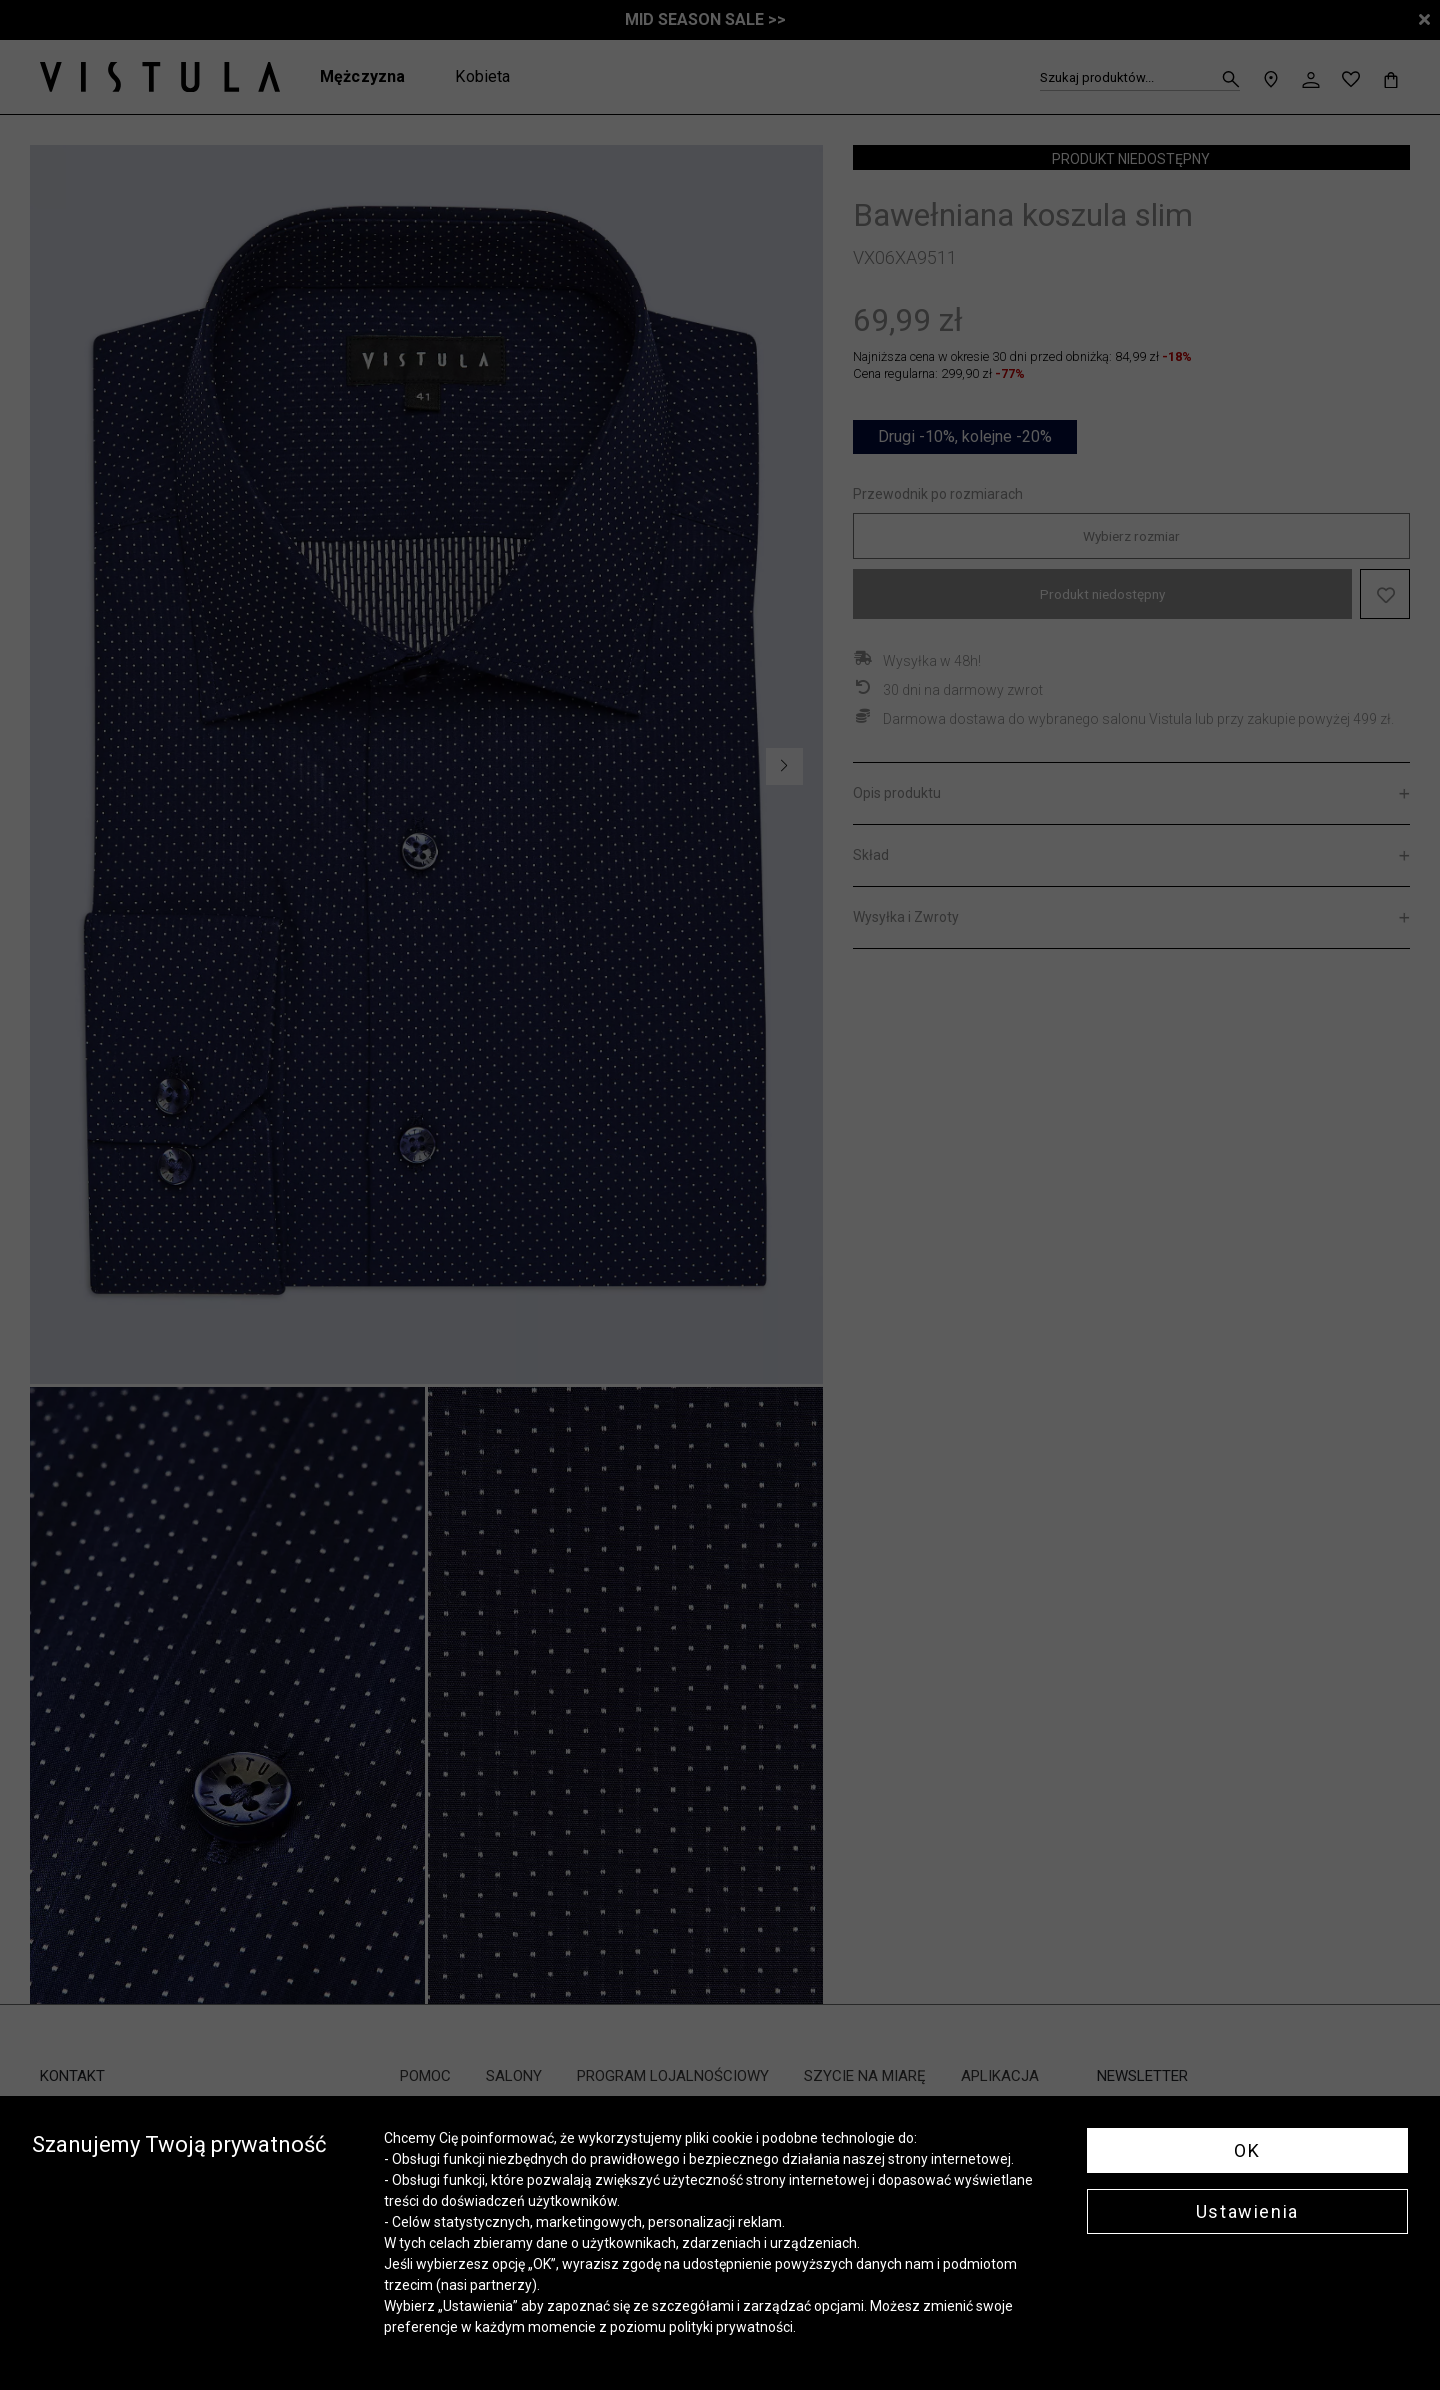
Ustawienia (1247, 2211)
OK (1247, 2150)
